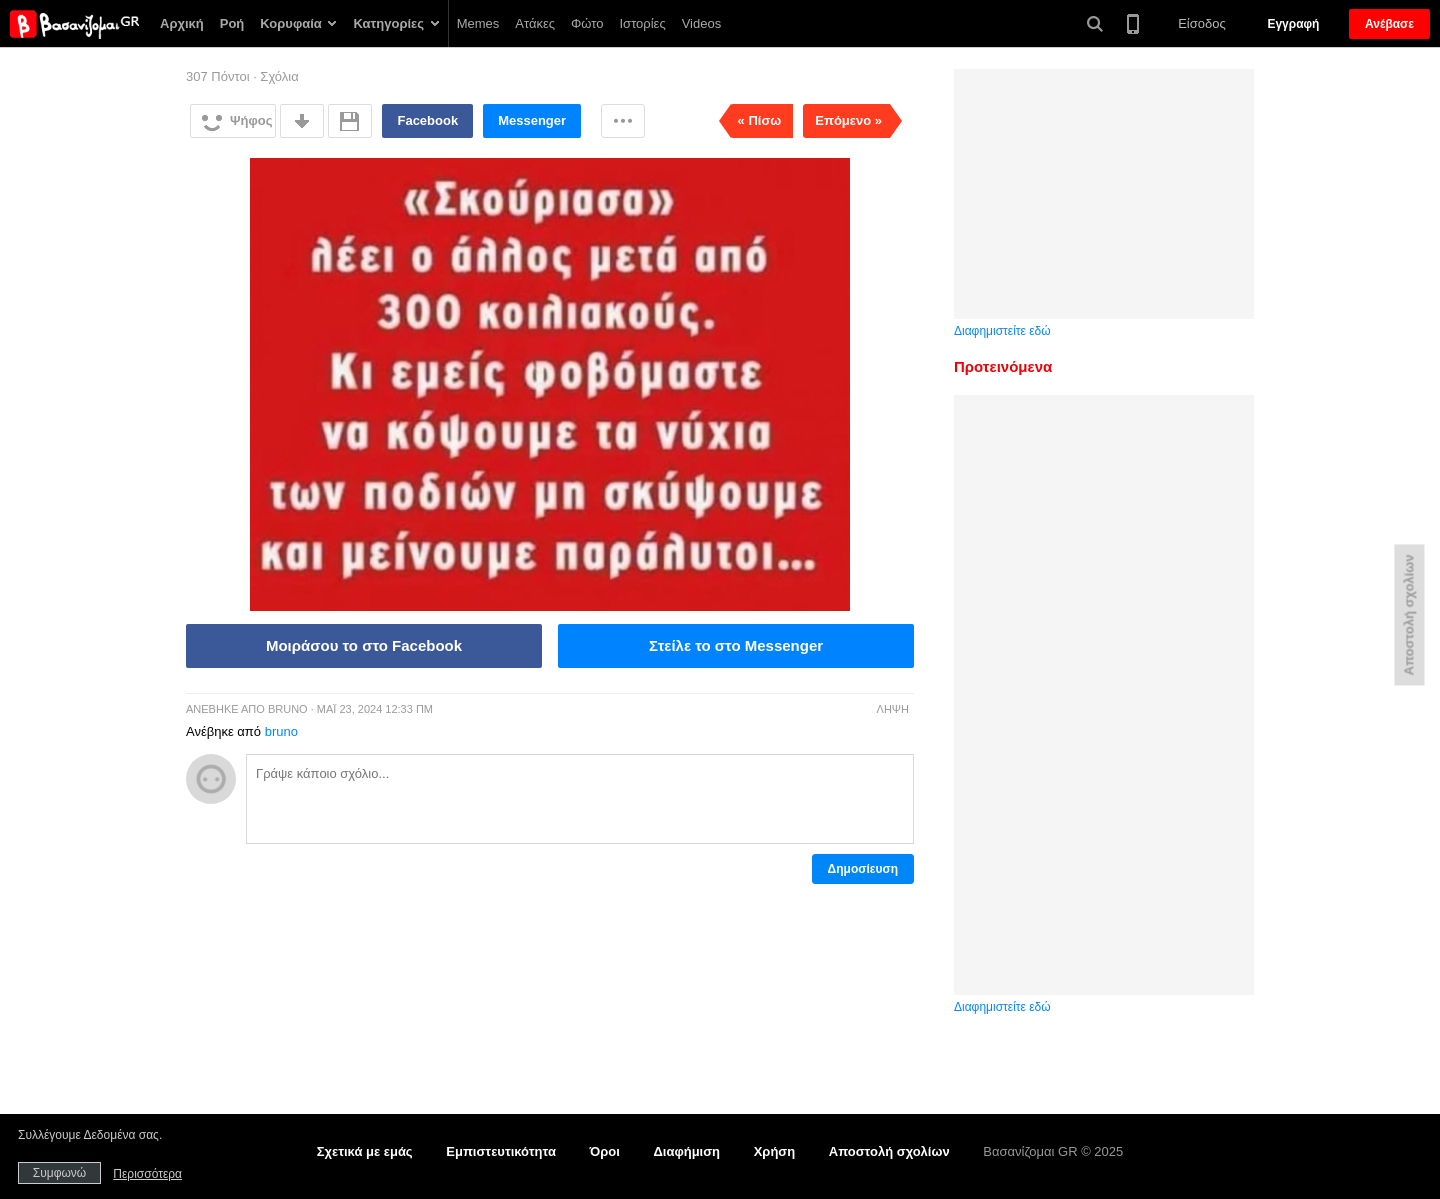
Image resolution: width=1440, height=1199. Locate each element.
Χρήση (775, 1151)
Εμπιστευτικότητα (501, 1151)
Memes (478, 23)
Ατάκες (535, 23)
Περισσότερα (623, 121)
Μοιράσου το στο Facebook (364, 645)
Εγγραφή (1293, 24)
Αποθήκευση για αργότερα (350, 121)
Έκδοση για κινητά (1133, 23)
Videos (702, 23)
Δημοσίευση (863, 869)
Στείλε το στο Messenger (736, 645)
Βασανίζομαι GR (74, 24)
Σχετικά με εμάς (365, 1151)
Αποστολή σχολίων (889, 1151)
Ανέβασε (1389, 24)
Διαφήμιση (686, 1151)
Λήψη (893, 709)
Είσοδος (1202, 23)
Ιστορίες (643, 23)
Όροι (605, 1151)
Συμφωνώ (59, 1173)
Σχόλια (279, 76)
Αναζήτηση (1095, 24)
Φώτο (587, 23)
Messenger (532, 120)
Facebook (427, 120)
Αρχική (182, 23)
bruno (288, 709)
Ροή (232, 23)
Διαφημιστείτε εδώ (1002, 331)
